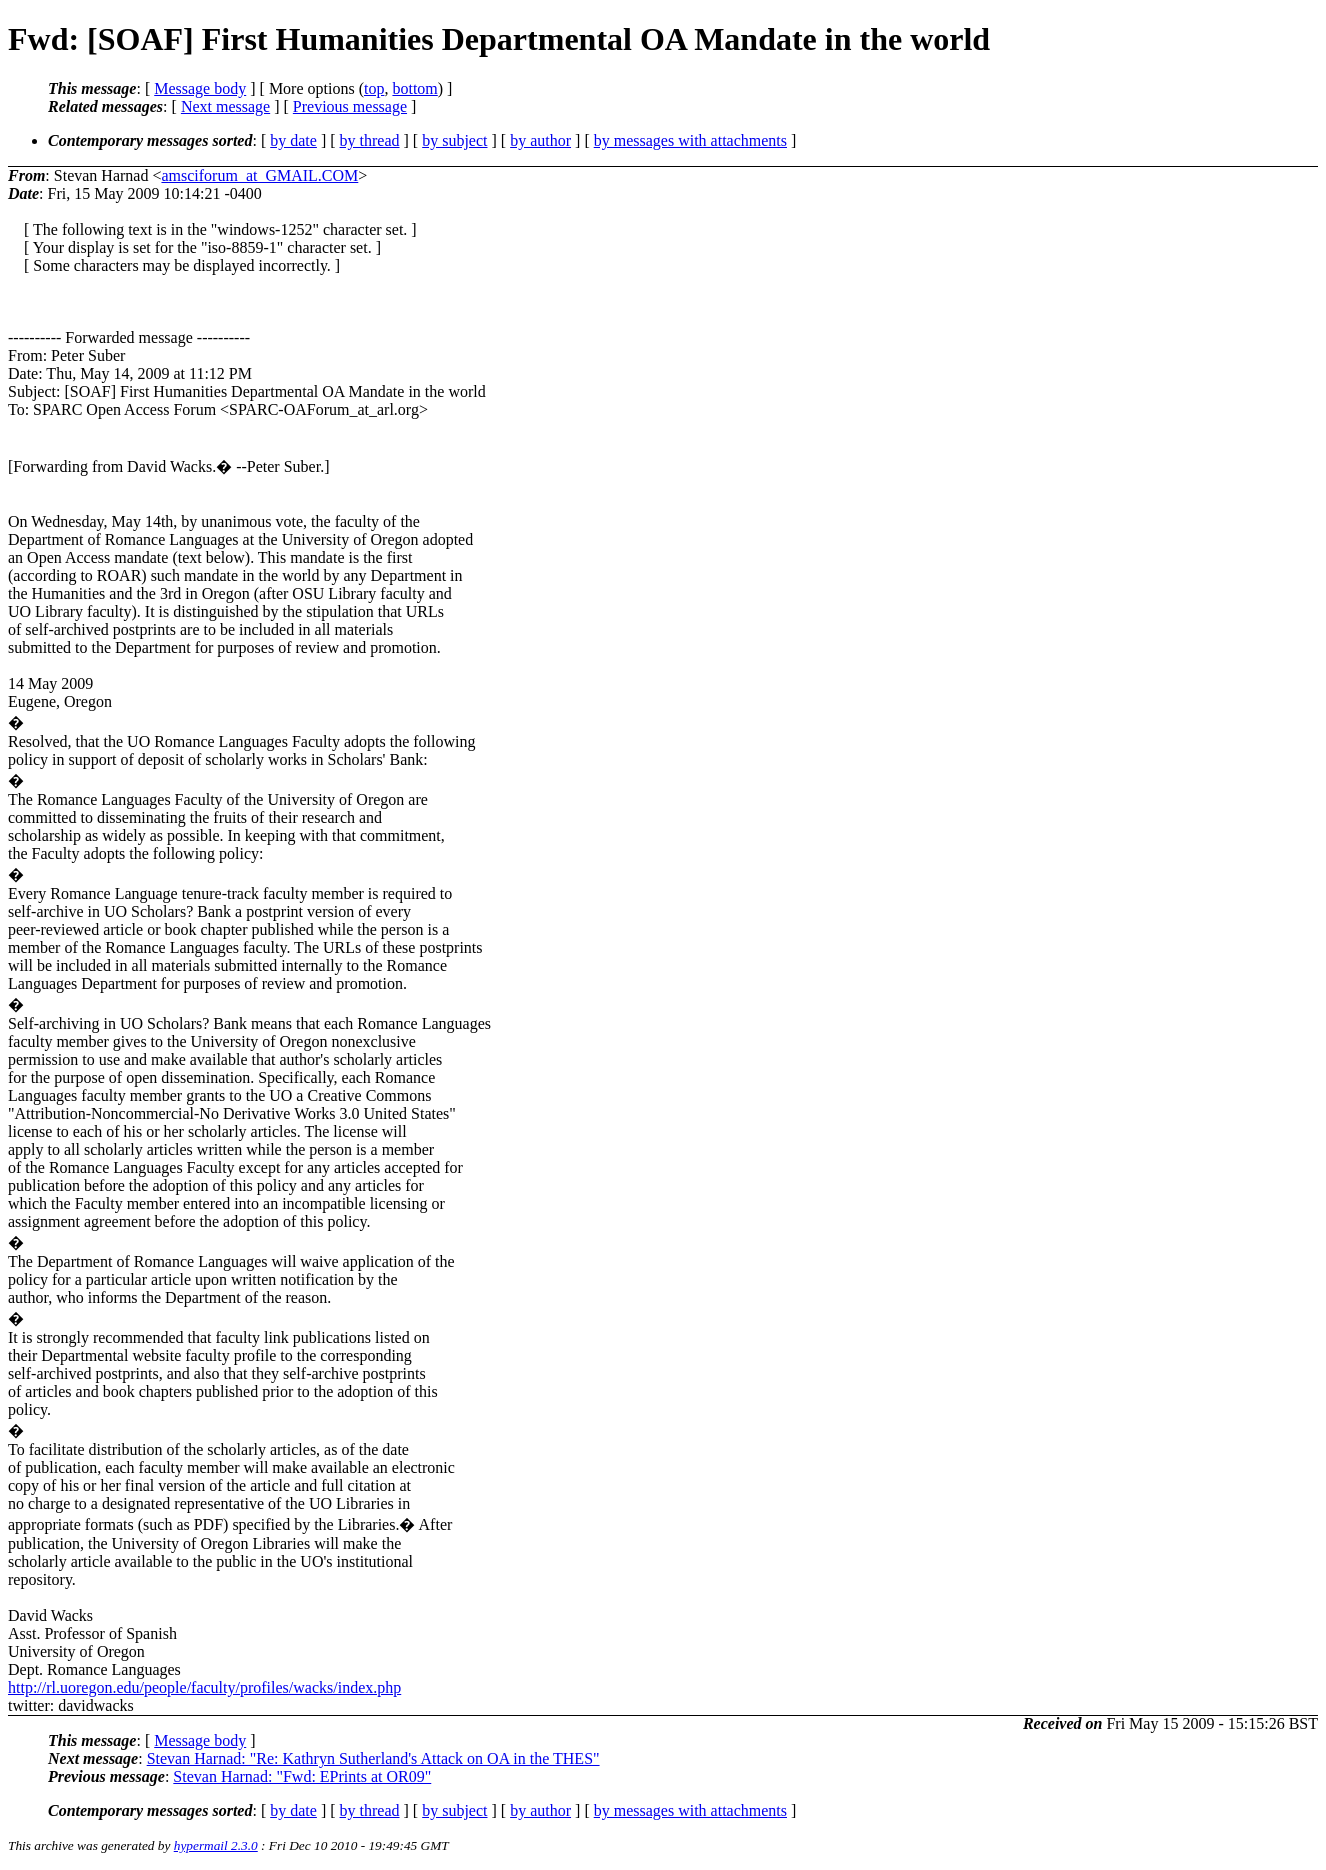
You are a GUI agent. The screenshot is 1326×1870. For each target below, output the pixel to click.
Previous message (350, 106)
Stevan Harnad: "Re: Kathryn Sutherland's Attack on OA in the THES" (373, 1758)
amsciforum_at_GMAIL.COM (259, 175)
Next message (225, 106)
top (374, 88)
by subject (454, 140)
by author (540, 140)
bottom (414, 88)
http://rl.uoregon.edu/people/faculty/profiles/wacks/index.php (204, 1687)
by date (293, 140)
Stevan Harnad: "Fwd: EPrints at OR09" (302, 1776)
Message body (200, 88)
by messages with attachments (690, 140)
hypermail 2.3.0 (216, 1845)
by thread (370, 140)
